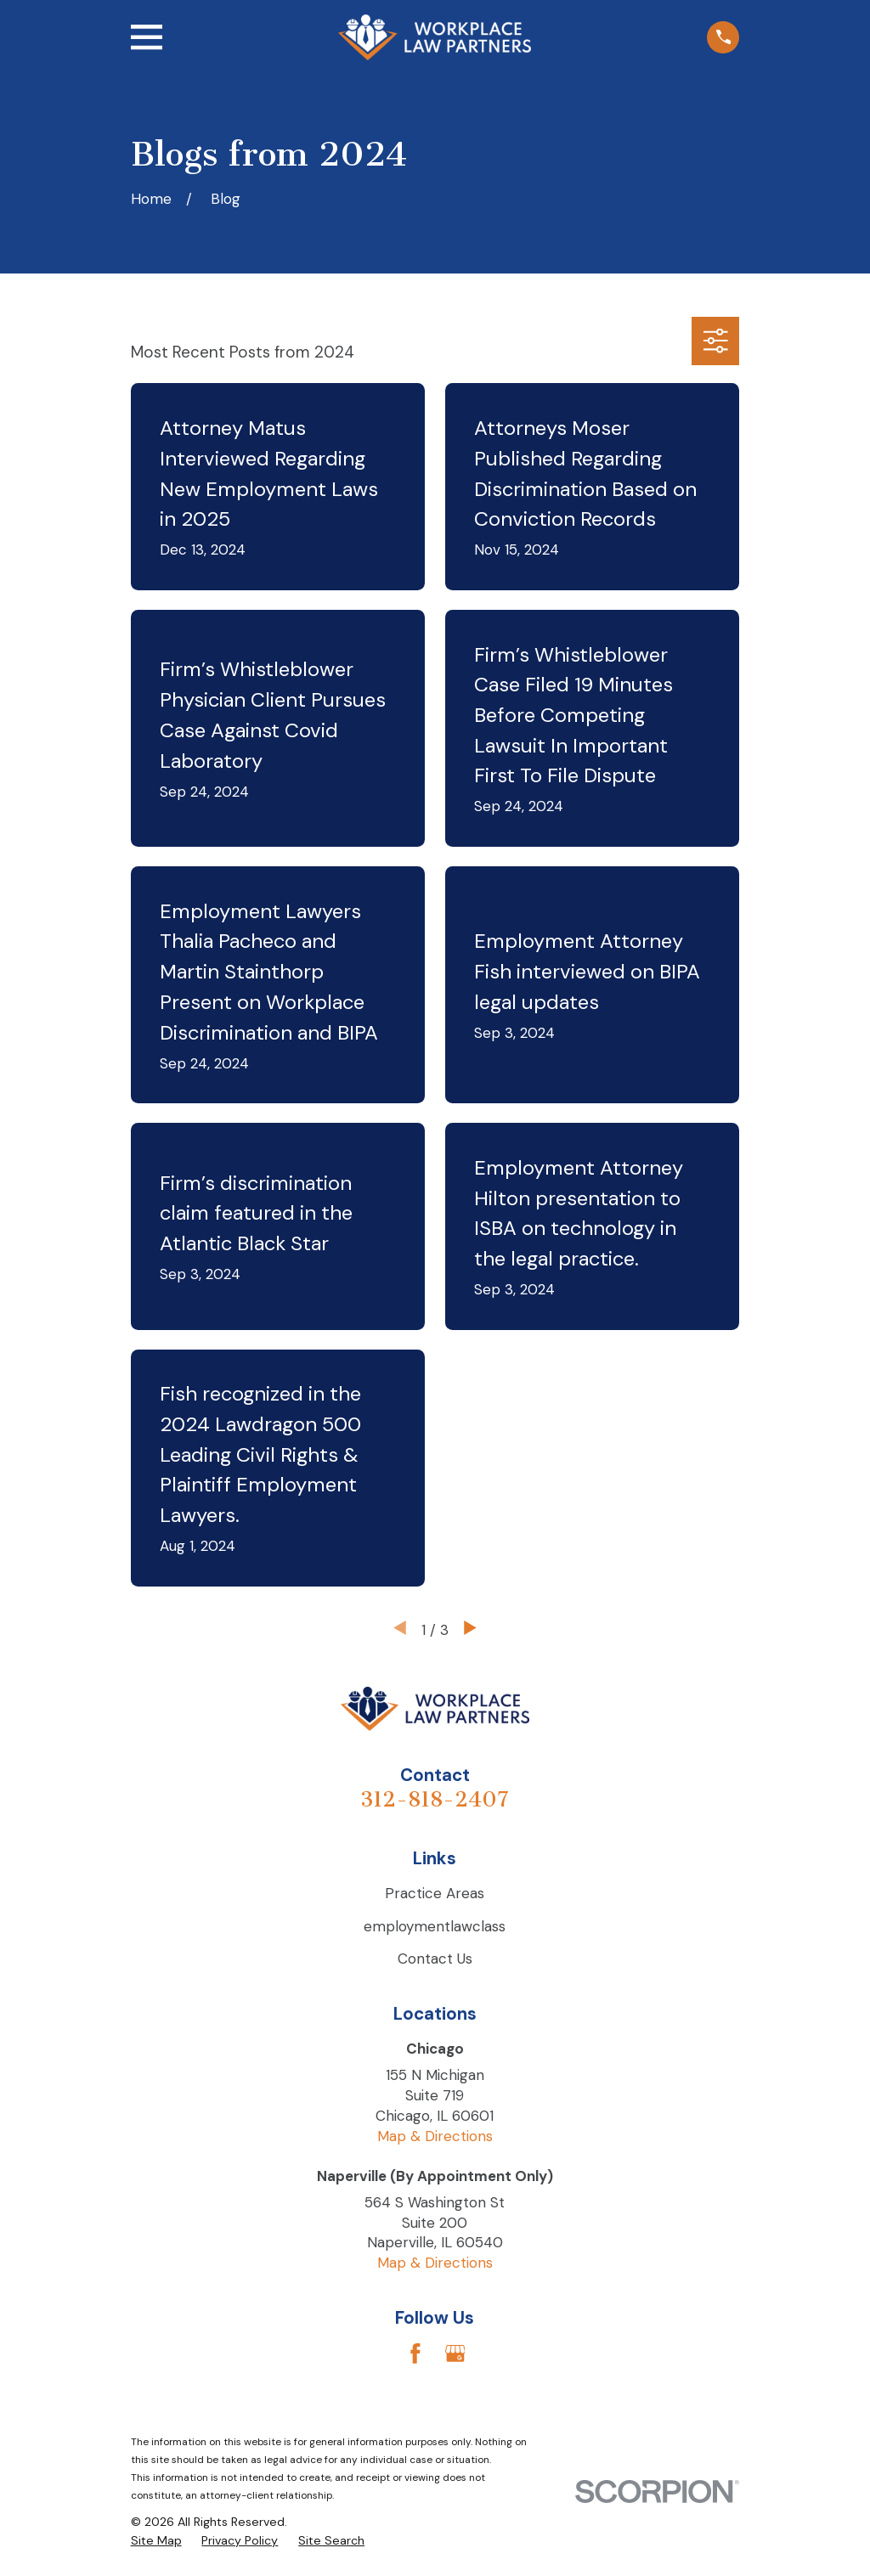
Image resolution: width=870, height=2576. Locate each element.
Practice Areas (434, 1893)
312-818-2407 (434, 1799)
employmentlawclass (435, 1926)
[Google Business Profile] (455, 2353)
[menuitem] (156, 2541)
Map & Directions (435, 2136)
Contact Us (435, 1958)
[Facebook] (415, 2353)
